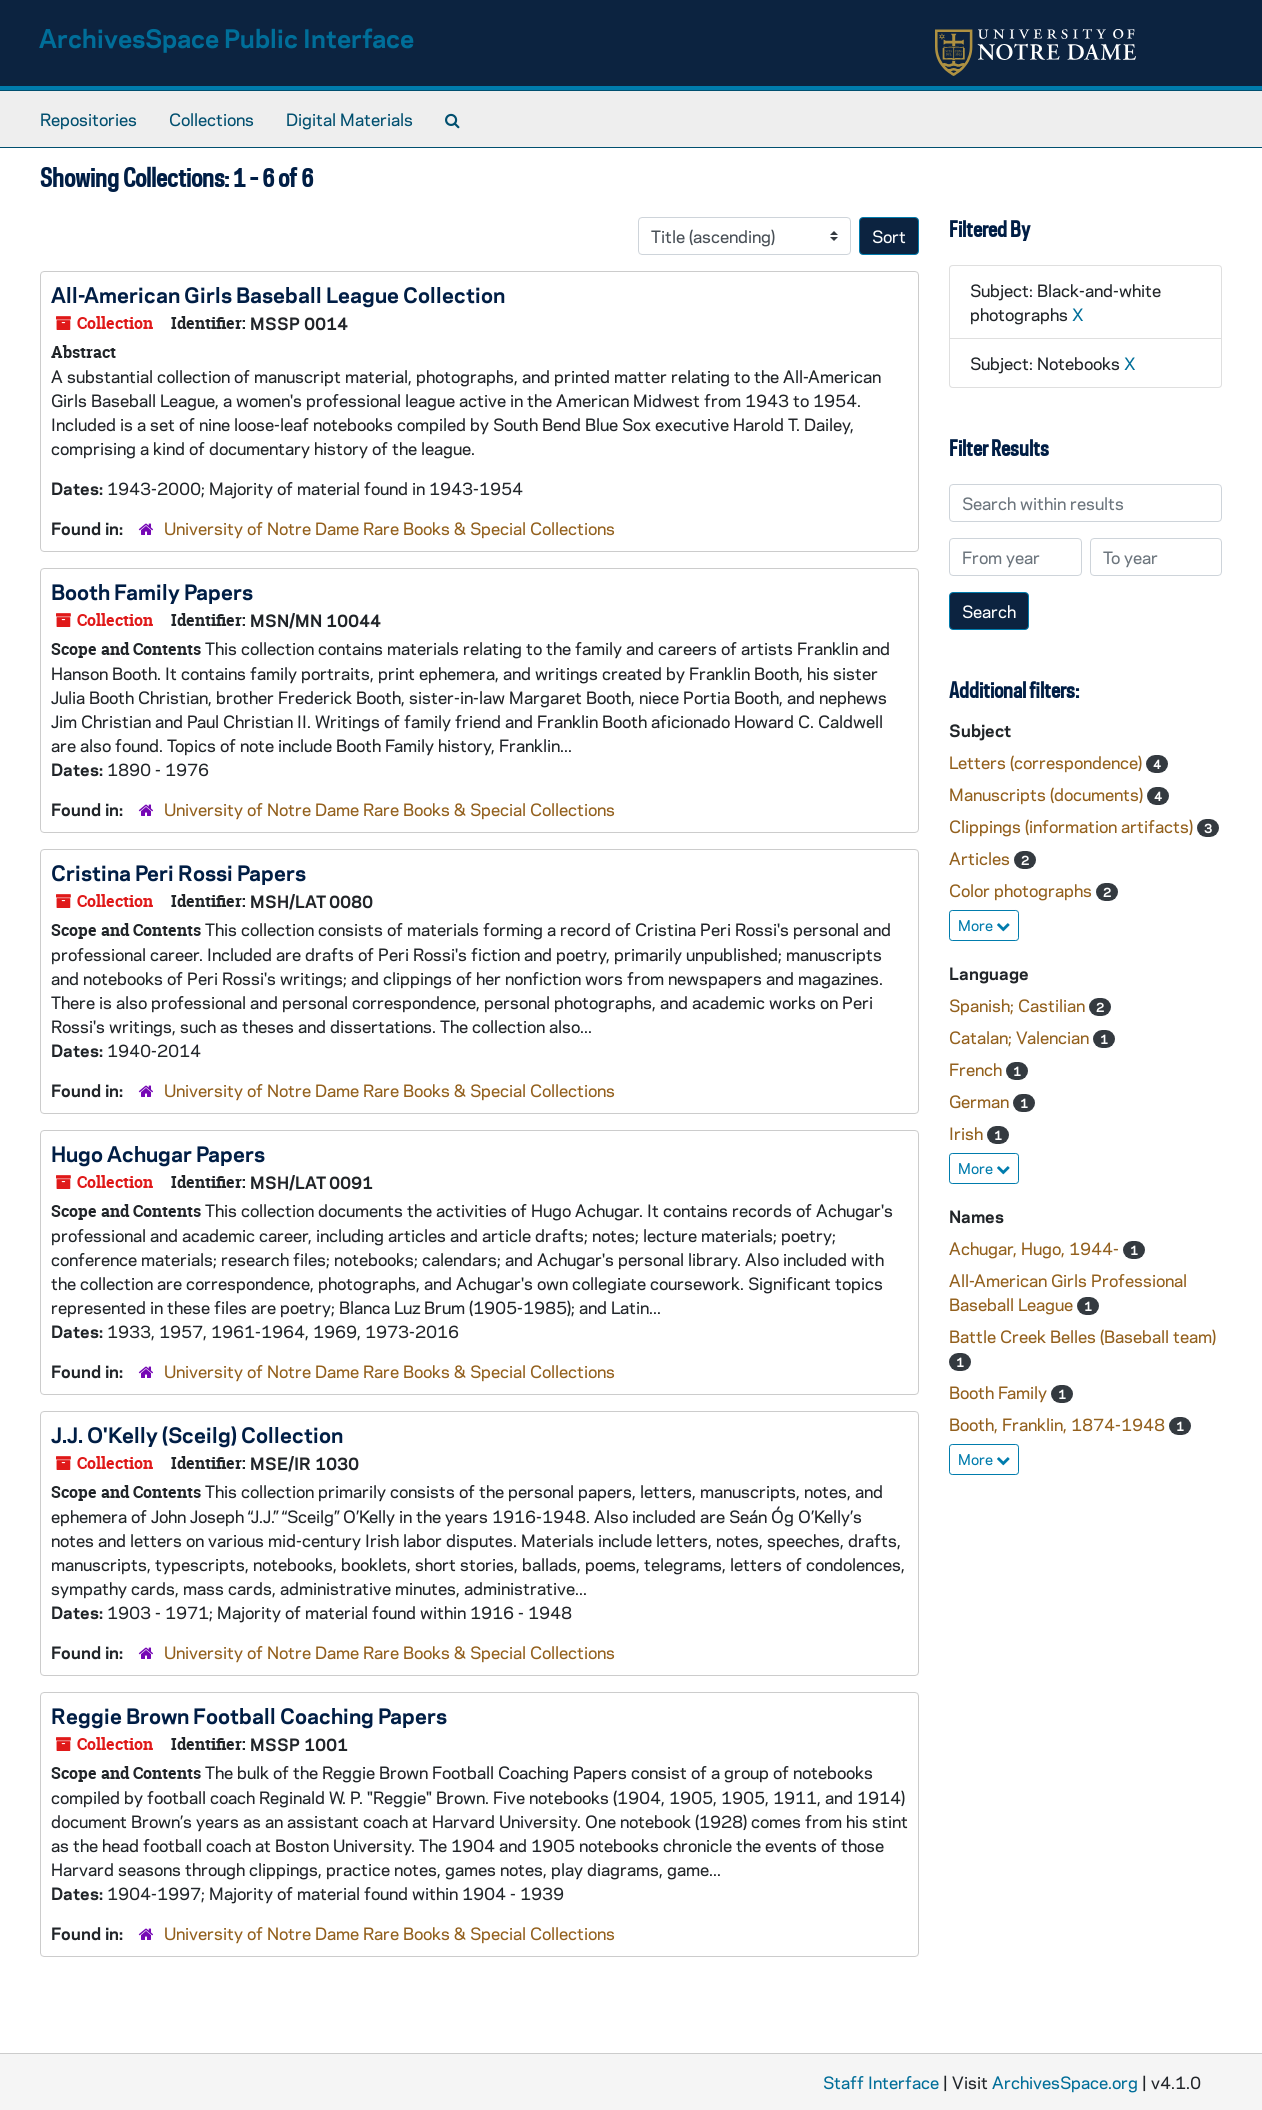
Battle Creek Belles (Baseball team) (1082, 1336)
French (977, 1069)
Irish (968, 1133)
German (981, 1101)
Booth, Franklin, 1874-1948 (1059, 1424)
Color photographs (1022, 890)
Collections (211, 119)
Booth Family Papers (152, 591)
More (984, 925)
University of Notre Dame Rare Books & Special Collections (389, 528)
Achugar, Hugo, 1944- (1036, 1248)
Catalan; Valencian (1021, 1037)
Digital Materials (349, 119)
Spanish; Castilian (1019, 1005)
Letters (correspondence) (1047, 762)
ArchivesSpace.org (1065, 2082)
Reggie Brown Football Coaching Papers (249, 1715)
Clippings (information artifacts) (1073, 826)
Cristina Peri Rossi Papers (178, 872)
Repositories (88, 119)
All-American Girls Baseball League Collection (278, 294)
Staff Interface (881, 2082)
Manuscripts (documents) (1048, 794)
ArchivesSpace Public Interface (226, 37)
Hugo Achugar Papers (158, 1153)
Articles (981, 858)
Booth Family (1000, 1392)
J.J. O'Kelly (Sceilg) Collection (197, 1434)
